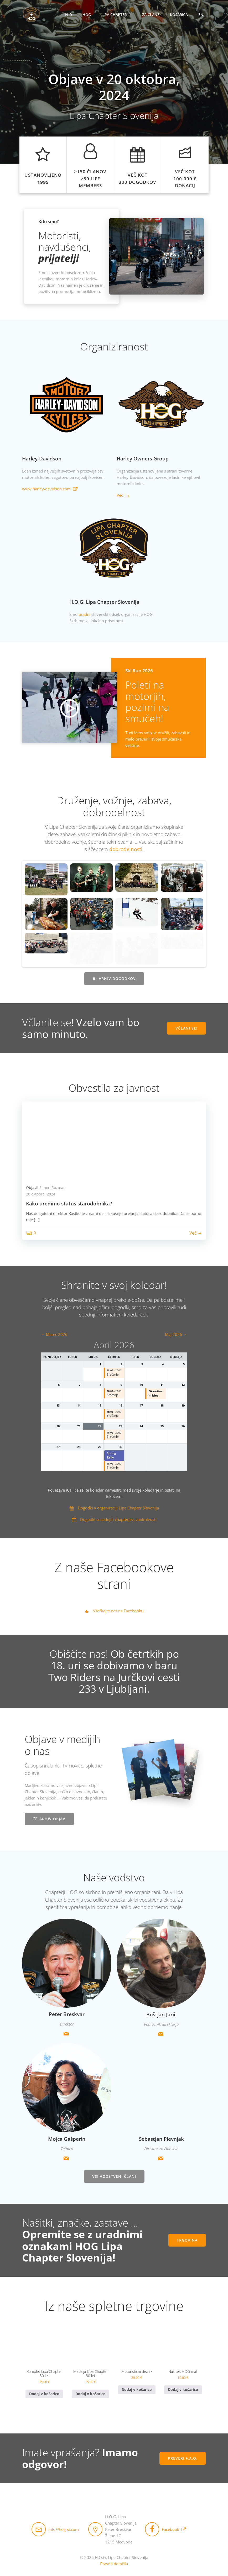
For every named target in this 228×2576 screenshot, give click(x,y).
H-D (68, 14)
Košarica (179, 14)
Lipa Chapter (116, 14)
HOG (86, 14)
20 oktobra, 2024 (40, 1193)
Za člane (150, 14)
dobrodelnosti (125, 849)
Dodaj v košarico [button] (44, 2392)
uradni (84, 614)
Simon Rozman (52, 1186)
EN (200, 14)
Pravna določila (114, 2562)
